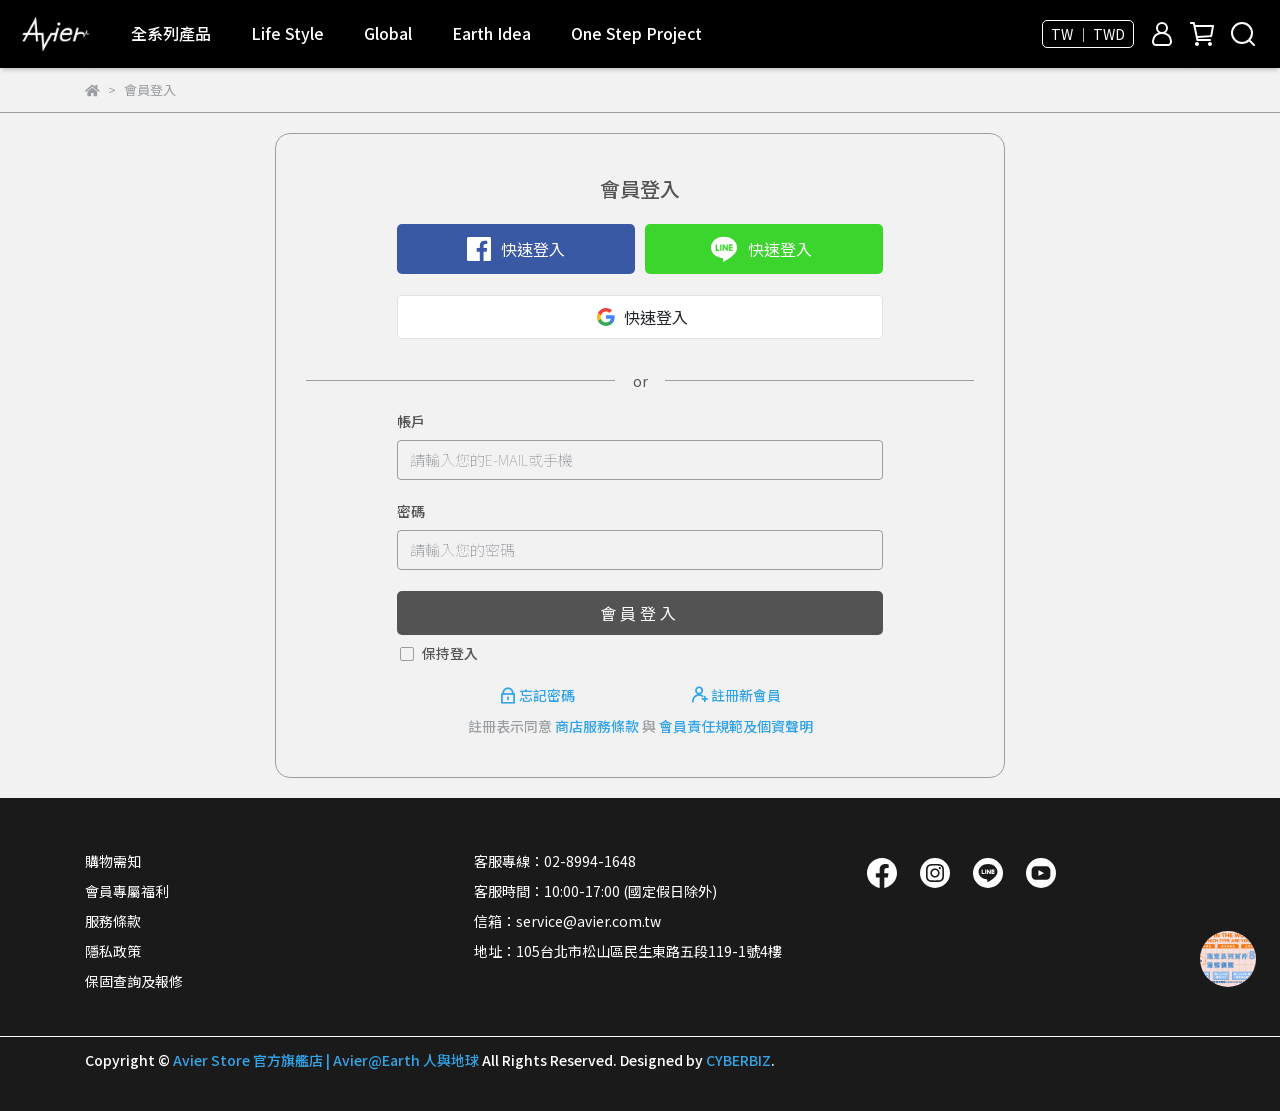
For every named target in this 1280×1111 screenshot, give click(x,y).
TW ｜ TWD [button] (1088, 34)
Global (388, 33)
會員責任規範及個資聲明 (736, 726)
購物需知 (113, 861)
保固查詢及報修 (134, 981)
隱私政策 (113, 951)
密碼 (411, 511)
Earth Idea (491, 33)
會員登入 (640, 613)
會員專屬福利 (127, 891)
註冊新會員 (736, 695)
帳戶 (411, 421)
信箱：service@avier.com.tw (567, 921)
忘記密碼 (539, 695)
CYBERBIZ (738, 1060)
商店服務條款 (597, 726)
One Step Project (636, 33)
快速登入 (516, 249)
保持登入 (450, 653)
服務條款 (113, 921)
